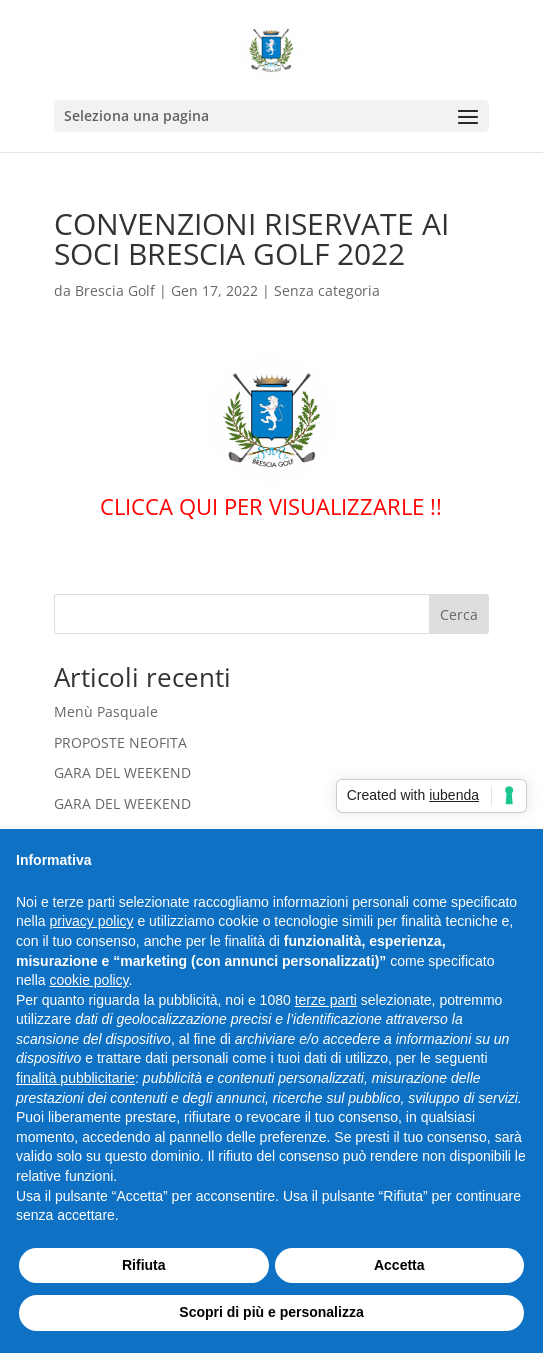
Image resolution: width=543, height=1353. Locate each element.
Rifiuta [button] (144, 1265)
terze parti (326, 1000)
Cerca (459, 614)
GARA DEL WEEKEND (122, 772)
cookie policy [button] (88, 980)
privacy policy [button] (91, 921)
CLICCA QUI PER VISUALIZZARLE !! (271, 506)
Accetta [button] (399, 1265)
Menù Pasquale (106, 711)
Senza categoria (327, 290)
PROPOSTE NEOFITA (120, 742)
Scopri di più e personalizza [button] (271, 1312)
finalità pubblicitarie (75, 1078)
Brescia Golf (115, 290)
